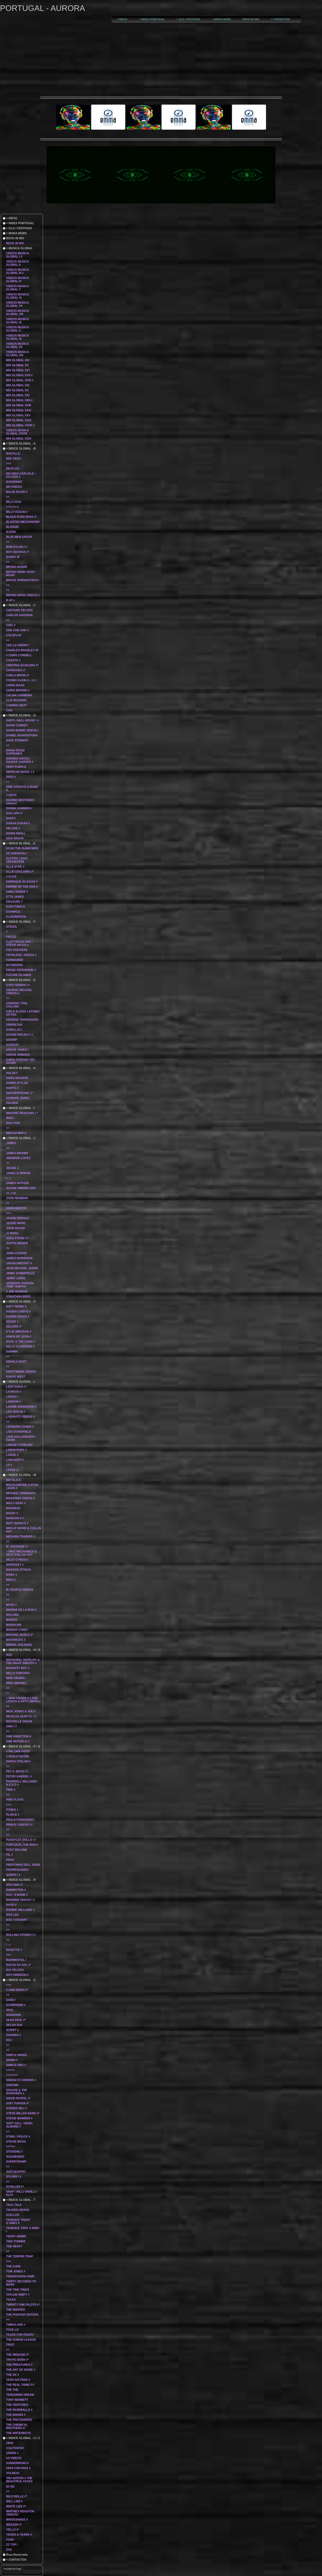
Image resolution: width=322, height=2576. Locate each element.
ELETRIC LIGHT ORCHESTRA (17, 860)
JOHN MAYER (15, 1228)
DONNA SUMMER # (19, 808)
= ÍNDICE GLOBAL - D (21, 715)
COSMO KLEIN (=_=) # (21, 680)
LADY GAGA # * (16, 1386)
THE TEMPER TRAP (19, 2256)
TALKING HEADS (17, 2209)
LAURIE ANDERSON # (21, 1406)
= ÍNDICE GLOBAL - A (21, 443)
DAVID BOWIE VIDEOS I (22, 730)
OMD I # (11, 1726)
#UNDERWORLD (17, 2463)
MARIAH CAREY (17, 1629)
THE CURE (13, 2266)
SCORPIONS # (16, 2004)
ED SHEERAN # (16, 853)
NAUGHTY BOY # (18, 1668)
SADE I (11, 1999)
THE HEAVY (14, 2246)
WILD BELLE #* (16, 2496)
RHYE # (11, 1904)
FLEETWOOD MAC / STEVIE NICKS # (19, 943)
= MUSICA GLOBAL (19, 248)
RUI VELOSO (15, 1969)
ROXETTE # (14, 1949)
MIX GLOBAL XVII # (19, 375)
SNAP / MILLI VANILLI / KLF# (21, 2193)
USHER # (12, 2453)
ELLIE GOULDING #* (20, 871)
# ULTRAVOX (15, 2448)
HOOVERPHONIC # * (20, 1093)
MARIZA (11, 1619)
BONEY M (12, 556)
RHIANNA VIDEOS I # (20, 1899)
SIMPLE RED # (16, 2065)
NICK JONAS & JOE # (20, 1711)
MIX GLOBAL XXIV (18, 410)
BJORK (11, 531)
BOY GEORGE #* (17, 551)
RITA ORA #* (14, 1884)
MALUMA (12, 1614)
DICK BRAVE (15, 838)
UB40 (9, 2443)
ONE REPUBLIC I (17, 1741)
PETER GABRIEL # (19, 1776)
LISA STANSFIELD (18, 1431)
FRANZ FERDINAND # (21, 969)
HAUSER (12, 1103)
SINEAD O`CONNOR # (21, 2080)
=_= (8, 1178)
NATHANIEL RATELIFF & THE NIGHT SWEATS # (23, 1661)
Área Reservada (17, 2554)
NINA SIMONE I (16, 1683)
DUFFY (11, 818)
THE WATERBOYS (18, 2433)
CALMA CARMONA (19, 695)
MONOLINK (14, 1624)
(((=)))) (10, 2486)
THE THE (12, 2389)
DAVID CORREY (17, 725)
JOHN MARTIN (16, 1208)
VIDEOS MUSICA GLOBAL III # (17, 271)
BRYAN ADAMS (16, 566)
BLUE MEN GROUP (19, 536)
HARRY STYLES (17, 1083)
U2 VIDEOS (13, 2458)
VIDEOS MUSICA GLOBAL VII (17, 304)
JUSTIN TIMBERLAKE (21, 1188)
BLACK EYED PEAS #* (21, 516)
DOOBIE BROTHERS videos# (20, 802)
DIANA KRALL (16, 833)
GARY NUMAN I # (18, 985)
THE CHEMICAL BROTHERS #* (17, 2426)
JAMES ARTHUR (17, 1183)
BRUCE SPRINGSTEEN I (22, 580)
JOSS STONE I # (17, 1238)
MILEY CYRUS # (17, 1559)
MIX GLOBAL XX (17, 390)
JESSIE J (12, 1168)
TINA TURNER (15, 2241)
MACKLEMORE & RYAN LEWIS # (22, 1486)
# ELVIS (11, 876)
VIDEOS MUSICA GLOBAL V (17, 288)
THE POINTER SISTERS (22, 2314)
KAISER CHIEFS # (18, 1311)
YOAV (10, 2539)
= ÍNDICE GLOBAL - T (20, 2199)
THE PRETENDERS (19, 2419)
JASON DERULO (17, 1218)
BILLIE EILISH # (17, 491)
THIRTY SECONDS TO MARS (21, 2283)
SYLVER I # (13, 2176)
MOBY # (11, 1574)
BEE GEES (13, 458)
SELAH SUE (14, 2025)
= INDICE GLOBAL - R (21, 1879)
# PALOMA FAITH (18, 1751)
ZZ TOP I (12, 2544)
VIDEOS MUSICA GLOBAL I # (17, 255)
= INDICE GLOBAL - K (21, 1301)
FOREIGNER (14, 959)
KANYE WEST (15, 1376)
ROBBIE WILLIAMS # (20, 1909)
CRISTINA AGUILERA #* (22, 665)
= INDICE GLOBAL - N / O (23, 1649)
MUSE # (11, 1604)
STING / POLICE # (18, 2136)
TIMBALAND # (15, 2324)
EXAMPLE (13, 911)
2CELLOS (12, 2214)
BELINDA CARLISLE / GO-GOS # (20, 475)
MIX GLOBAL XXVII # (20, 425)
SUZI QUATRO (16, 2171)
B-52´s (10, 600)
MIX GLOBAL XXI (17, 395)
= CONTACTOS (280, 19)
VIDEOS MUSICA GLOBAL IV (17, 279)
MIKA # (11, 1579)
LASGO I (12, 1396)
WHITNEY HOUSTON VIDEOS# (20, 2513)
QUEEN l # (13, 1874)
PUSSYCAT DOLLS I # (21, 1839)
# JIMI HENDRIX (17, 1291)
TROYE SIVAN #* (17, 2359)
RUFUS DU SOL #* (18, 1964)
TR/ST (10, 2344)
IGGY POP (13, 1123)
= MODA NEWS (221, 19)
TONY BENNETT (17, 2399)
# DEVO (11, 795)
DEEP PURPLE (16, 766)
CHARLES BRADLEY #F (22, 650)
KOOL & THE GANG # (20, 1341)
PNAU (10, 1859)
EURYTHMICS (15, 906)
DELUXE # (13, 828)
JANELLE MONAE (18, 1173)
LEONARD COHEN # (20, 1426)
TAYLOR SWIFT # (18, 2294)
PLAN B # (12, 1814)
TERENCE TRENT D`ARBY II (18, 2221)
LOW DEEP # (15, 1459)
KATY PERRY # (16, 1306)
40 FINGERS (14, 964)
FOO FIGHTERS (17, 949)
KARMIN (12, 1351)
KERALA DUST (16, 1361)
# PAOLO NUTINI (17, 1756)
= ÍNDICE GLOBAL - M (21, 1474)
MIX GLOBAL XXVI (18, 420)
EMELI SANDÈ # (17, 891)
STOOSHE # (14, 2151)
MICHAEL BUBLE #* (19, 1634)
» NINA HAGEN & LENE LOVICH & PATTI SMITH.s (23, 1700)
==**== (10, 2146)
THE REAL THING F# (20, 2384)
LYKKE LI (12, 1469)
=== (8, 463)
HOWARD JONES (18, 1098)
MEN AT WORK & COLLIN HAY (23, 1530)
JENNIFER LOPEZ (18, 1158)
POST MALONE (16, 1849)
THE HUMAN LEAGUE (21, 2339)
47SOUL (11, 926)
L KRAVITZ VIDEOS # (20, 1416)
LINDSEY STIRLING (19, 1444)
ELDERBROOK (16, 916)
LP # (9, 1464)
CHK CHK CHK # (17, 630)
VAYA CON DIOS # (18, 2468)
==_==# (11, 1193)
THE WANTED (15, 2309)
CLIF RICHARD (16, 700)
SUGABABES (15, 2156)
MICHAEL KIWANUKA (21, 1493)
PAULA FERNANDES (20, 1819)
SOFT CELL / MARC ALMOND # (19, 2125)
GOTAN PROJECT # (19, 1034)
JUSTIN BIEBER (17, 1243)
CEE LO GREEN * (18, 645)
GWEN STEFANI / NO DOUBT (20, 1061)
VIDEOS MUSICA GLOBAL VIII (17, 312)
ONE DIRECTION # (18, 1736)
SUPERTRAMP (16, 2161)
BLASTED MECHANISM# (23, 521)
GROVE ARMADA (18, 1054)
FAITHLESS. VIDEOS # (21, 954)
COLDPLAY (14, 635)
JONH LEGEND (16, 1253)
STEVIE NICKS (16, 2141)
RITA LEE (12, 1914)
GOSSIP (11, 1039)
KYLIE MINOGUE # (18, 1331)
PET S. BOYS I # (17, 1771)
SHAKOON (13, 2014)
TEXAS (11, 2299)
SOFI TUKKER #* (17, 2103)
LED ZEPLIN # (15, 1411)
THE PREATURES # (19, 2364)
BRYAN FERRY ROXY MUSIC (20, 573)
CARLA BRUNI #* (17, 675)
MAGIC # (12, 1513)
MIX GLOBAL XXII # (19, 400)
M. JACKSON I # (17, 1546)
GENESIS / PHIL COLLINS (17, 1005)
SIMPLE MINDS (16, 2055)
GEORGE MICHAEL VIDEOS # (19, 991)
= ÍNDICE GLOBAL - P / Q (23, 1746)
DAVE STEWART (17, 740)
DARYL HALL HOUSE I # (22, 720)
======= (12, 2075)
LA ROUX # (13, 1391)
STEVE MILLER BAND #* (23, 2113)
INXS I (10, 1118)
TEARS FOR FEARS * (20, 2334)
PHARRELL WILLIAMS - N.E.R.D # (22, 1783)
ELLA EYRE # (15, 866)
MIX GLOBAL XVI (17, 370)
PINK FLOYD (14, 1799)
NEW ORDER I (15, 1678)
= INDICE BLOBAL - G (21, 980)
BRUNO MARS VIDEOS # (23, 595)
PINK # (10, 1789)
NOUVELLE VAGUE (19, 1721)
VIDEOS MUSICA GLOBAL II (17, 263)
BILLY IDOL (14, 501)
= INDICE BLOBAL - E (20, 843)
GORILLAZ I (14, 1029)
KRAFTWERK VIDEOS (21, 1371)
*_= (8, 1944)
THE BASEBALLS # (19, 2409)
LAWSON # (13, 1401)
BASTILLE (13, 453)
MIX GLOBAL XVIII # (19, 380)
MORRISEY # (15, 1564)
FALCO (11, 936)
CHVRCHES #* (16, 670)
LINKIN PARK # (16, 1449)
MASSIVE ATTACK (18, 1569)
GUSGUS (12, 1044)
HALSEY (12, 1072)
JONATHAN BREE (18, 1296)
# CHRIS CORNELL (19, 655)
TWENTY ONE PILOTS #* (23, 2304)
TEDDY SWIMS (16, 2236)
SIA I (9, 2040)
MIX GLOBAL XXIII (18, 405)
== (7, 496)
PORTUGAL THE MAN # (22, 1844)
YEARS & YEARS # (19, 2534)
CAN (9, 710)
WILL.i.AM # (14, 2501)
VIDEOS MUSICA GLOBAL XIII (17, 353)
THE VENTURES (17, 2404)
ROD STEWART (16, 1919)
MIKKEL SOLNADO (19, 1644)
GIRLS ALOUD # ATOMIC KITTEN (23, 1013)
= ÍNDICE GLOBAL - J (20, 1138)
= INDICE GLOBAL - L (20, 1381)
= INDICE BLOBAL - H (21, 1067)
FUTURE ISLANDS (18, 975)
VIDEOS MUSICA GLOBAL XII (17, 345)
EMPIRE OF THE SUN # (22, 886)
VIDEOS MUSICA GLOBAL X (17, 329)
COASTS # (13, 660)
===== (10, 2070)
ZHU (9, 2549)
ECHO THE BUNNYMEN (22, 848)
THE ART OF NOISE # (20, 2369)
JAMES (11, 1143)
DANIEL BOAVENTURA (21, 735)
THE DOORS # (15, 2414)
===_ (9, 1213)
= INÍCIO (122, 19)
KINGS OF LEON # (18, 1336)
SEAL (10, 2009)
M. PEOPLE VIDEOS (19, 1589)
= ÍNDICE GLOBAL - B (21, 448)
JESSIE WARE (15, 1223)
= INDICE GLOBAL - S (21, 1979)
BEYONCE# (14, 486)
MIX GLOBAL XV (17, 365)
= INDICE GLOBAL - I (20, 1108)
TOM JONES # (15, 2271)
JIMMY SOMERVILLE (20, 1273)
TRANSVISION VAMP (20, 2276)
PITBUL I (12, 1809)
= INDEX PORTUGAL (152, 19)
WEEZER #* (14, 2524)
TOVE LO (12, 2329)
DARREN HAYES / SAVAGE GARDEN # (19, 760)
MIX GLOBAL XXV (18, 415)
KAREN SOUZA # (17, 1316)
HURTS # (12, 1088)
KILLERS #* (14, 1326)
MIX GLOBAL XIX (17, 385)
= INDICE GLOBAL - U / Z (23, 2438)
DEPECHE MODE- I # (20, 771)
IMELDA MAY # (16, 1133)
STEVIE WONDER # (19, 2118)
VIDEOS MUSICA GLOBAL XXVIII (17, 432)
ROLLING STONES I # (20, 1934)
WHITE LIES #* (16, 2506)
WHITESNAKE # (17, 2519)
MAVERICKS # (15, 1639)
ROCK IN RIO (251, 19)
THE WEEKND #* (17, 2354)
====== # (12, 506)
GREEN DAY (14, 1024)
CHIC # (10, 625)
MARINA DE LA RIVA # (21, 1609)
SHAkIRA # (13, 2035)
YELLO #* (12, 2529)
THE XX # (12, 2374)
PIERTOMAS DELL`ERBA (23, 1864)
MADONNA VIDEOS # (20, 1498)
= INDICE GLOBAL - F (20, 921)
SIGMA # (12, 2060)
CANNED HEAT (16, 705)
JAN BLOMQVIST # (19, 1263)
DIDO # (11, 776)
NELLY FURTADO (18, 1673)
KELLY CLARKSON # (20, 1346)
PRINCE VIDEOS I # (19, 1824)
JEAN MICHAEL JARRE (22, 1268)
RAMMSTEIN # (16, 1889)
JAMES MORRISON (19, 1258)
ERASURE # (14, 901)
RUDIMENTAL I (16, 1959)
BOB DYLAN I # (16, 546)
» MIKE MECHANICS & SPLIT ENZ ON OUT (21, 1553)
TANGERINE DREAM (20, 2394)
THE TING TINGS (17, 2289)
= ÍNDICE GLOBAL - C (21, 605)
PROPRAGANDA (17, 1869)
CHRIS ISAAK (15, 685)
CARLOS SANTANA (19, 615)
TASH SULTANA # (18, 2379)
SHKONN (12, 2085)
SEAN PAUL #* (16, 2019)
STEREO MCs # (16, 2108)
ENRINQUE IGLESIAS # (22, 881)
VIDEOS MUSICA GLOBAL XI (17, 337)
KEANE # (12, 1321)
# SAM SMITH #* (17, 1989)
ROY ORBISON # (17, 1974)
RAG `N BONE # (17, 1894)
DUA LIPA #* (14, 813)
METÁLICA (13, 1479)
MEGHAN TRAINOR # (20, 1536)
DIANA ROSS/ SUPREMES (15, 752)
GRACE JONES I (17, 1049)
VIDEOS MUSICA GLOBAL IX (17, 321)
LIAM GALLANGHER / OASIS (21, 1438)
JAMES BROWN (17, 1153)
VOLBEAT (12, 2473)
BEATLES (12, 468)
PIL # (9, 1854)
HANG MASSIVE (17, 1078)
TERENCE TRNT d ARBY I (23, 2230)
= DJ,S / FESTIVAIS (188, 19)
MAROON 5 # (15, 1518)
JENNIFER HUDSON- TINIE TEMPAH (20, 1285)
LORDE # (12, 1454)
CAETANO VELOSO (19, 610)
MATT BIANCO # (17, 1523)
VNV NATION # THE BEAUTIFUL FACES (19, 2480)
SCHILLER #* (15, 2186)
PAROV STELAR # (18, 1761)
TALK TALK (14, 2204)
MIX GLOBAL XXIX (18, 438)
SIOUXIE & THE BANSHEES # (16, 2092)
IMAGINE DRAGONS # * (22, 1113)
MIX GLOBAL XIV (17, 360)
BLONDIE (12, 526)
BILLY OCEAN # (17, 511)
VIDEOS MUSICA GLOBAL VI (17, 296)
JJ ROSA (12, 1233)
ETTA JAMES (15, 896)
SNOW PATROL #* (18, 2098)
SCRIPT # (12, 2030)
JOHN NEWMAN (17, 1198)
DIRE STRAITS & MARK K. (22, 788)
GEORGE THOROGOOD (22, 1019)
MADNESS (13, 1508)
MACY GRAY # (16, 1503)
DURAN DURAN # (18, 823)
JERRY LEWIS (15, 1278)
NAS (9, 1654)
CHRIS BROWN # (17, 690)
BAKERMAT (14, 481)
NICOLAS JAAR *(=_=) (21, 1716)
